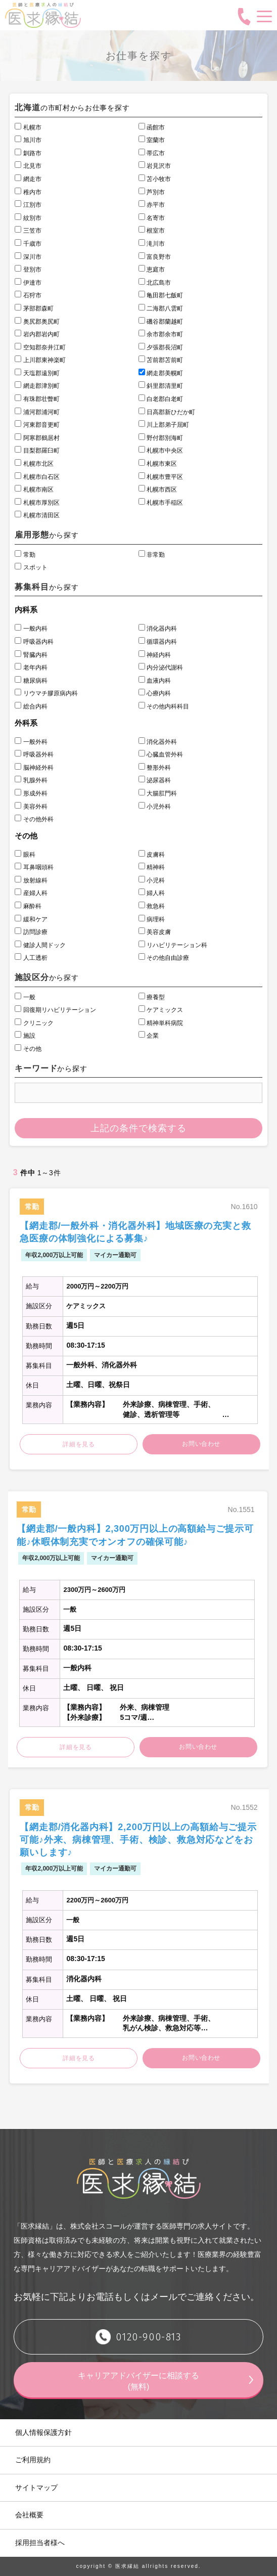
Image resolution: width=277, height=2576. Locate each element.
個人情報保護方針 (43, 2432)
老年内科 (31, 667)
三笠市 (28, 230)
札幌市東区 (157, 463)
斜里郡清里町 (160, 385)
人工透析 (31, 957)
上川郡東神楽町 (40, 360)
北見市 (28, 165)
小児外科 (154, 806)
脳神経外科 (34, 767)
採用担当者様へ (40, 2543)
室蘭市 (151, 140)
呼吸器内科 (34, 641)
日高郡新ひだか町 (166, 412)
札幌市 (28, 127)
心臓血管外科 (160, 754)
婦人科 (151, 893)
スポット (31, 567)
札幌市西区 (157, 489)
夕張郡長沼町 (160, 347)
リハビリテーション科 (172, 945)
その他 (28, 1048)
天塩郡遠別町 (37, 373)
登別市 (28, 269)
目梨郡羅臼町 (37, 450)
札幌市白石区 (37, 476)
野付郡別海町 (160, 437)
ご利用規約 (33, 2460)
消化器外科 (157, 741)
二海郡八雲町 (160, 308)
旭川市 (28, 140)
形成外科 (31, 793)
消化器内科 (157, 628)
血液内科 (154, 680)
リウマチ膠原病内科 (46, 693)
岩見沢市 (154, 165)
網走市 (28, 179)
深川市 (28, 256)
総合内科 (31, 706)
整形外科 (154, 767)
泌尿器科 (154, 780)
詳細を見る (79, 1444)
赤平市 (151, 204)
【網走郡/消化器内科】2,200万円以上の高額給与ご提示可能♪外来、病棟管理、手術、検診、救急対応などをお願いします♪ (138, 1839)
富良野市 (154, 256)
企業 (148, 1035)
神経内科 (154, 654)
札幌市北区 (34, 463)
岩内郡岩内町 (37, 334)
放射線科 (31, 880)
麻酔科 (28, 906)
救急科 (151, 906)
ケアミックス (160, 1009)
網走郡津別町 (37, 385)
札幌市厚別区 (37, 502)
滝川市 (151, 243)
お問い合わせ (201, 1443)
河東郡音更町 (37, 424)
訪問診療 (31, 932)
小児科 (151, 880)
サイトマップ (36, 2487)
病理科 (151, 919)
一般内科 (31, 628)
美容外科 (31, 806)
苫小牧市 (154, 179)
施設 (25, 1035)
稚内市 (28, 192)
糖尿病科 (31, 680)
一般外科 (31, 741)
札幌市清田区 (37, 515)
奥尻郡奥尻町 (37, 321)
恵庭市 (151, 269)
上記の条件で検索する (138, 1128)
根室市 (151, 230)
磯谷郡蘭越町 (160, 321)
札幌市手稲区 (160, 502)
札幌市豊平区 (160, 476)
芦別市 (151, 192)
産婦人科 (31, 893)
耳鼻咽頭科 (34, 867)
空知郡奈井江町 (40, 347)
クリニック (34, 1023)
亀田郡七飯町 (160, 295)
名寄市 (151, 217)
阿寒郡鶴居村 (37, 437)
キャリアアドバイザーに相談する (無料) (142, 2381)
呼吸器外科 (34, 754)
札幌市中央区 (160, 450)
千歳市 (28, 243)
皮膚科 (151, 854)
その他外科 (34, 819)
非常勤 (151, 554)
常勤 (25, 554)
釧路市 (28, 153)
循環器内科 (157, 641)
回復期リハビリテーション (55, 1009)
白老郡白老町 (160, 399)
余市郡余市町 (160, 334)
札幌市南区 (34, 489)
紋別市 (28, 217)
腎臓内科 (31, 654)
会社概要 (29, 2515)
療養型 (151, 997)
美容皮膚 (154, 932)
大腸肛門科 (157, 793)
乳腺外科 (31, 780)
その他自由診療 (163, 957)
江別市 (28, 204)
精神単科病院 (160, 1023)
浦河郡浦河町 (37, 412)
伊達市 (28, 282)
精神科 (151, 867)
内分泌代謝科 (160, 667)
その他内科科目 (163, 706)
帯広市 (151, 153)
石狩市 (28, 295)
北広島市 (154, 282)
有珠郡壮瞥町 (37, 399)
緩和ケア (31, 919)
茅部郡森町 (34, 308)
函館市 (151, 127)
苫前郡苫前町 (160, 360)
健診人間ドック (40, 945)
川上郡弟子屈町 (163, 424)
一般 (25, 997)
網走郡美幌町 (160, 373)
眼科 (25, 854)
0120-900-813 (148, 2337)
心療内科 (154, 693)
